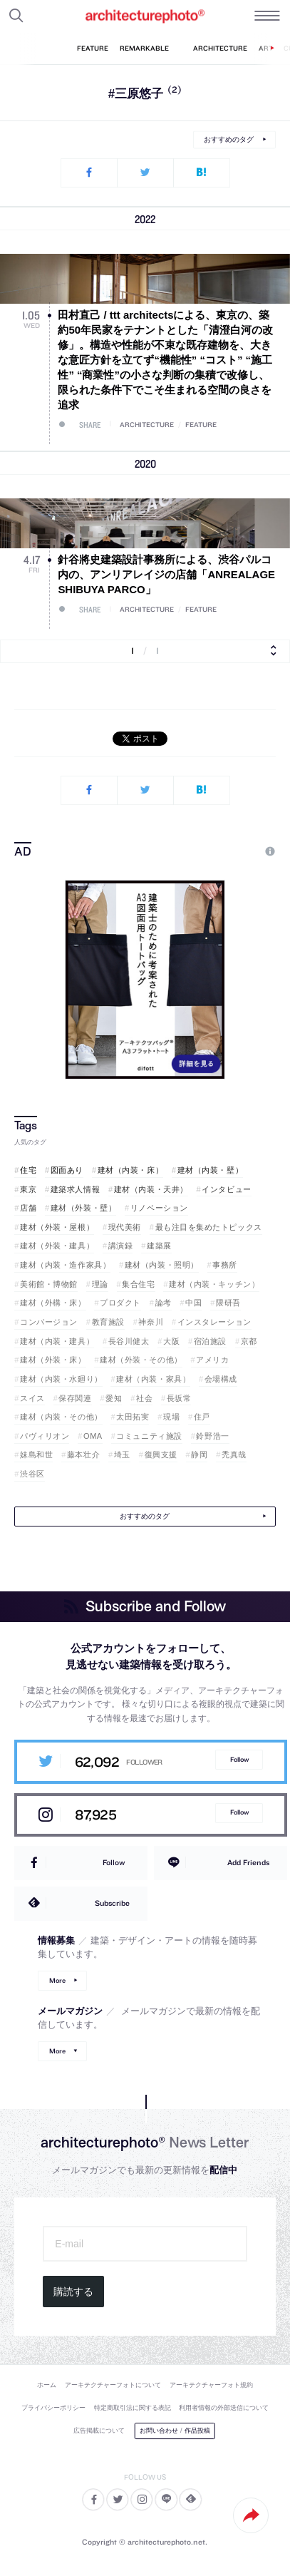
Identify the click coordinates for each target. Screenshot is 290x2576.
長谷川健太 (129, 1341)
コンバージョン (49, 1322)
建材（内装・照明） (162, 1265)
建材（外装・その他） (141, 1359)
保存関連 (74, 1398)
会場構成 (220, 1379)
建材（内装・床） (130, 1170)
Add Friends (248, 1862)
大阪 (171, 1341)
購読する (73, 2291)
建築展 (159, 1245)
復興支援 (161, 1454)
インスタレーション (214, 1322)
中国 (193, 1302)
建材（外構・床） (53, 1302)
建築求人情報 (75, 1189)
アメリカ (212, 1359)
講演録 (120, 1245)
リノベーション (159, 1208)
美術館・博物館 (49, 1284)
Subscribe (112, 1903)
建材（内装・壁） (210, 1170)
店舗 (28, 1208)
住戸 (202, 1416)
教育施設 (108, 1322)
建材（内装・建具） (57, 1341)
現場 (171, 1416)
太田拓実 (132, 1416)
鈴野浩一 (212, 1436)
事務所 (224, 1265)
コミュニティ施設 (149, 1436)
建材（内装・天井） (151, 1189)
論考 (163, 1302)
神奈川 (150, 1322)
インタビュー (226, 1189)
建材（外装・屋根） (57, 1227)
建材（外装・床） (53, 1359)
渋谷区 (32, 1473)
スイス (32, 1398)
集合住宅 (138, 1284)
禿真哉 (234, 1454)
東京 (28, 1189)
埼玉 (122, 1454)
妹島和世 (36, 1454)
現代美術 (124, 1227)
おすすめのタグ (229, 139)
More (57, 1980)
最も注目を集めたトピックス (208, 1227)
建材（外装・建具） (57, 1245)
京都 (249, 1341)
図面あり (67, 1170)
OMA (93, 1436)
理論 (100, 1284)
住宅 (28, 1170)
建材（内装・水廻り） (61, 1379)
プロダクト (120, 1302)
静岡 (199, 1454)
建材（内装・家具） (153, 1379)
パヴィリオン (44, 1436)
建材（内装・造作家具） (65, 1265)
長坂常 (179, 1398)
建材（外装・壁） (83, 1208)
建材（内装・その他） (61, 1416)
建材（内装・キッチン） (214, 1284)
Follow (239, 1759)
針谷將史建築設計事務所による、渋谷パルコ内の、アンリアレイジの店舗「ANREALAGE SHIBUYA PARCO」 (166, 574)
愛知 (113, 1398)
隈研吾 (228, 1302)
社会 (144, 1398)
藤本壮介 (83, 1454)
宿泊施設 (210, 1341)
